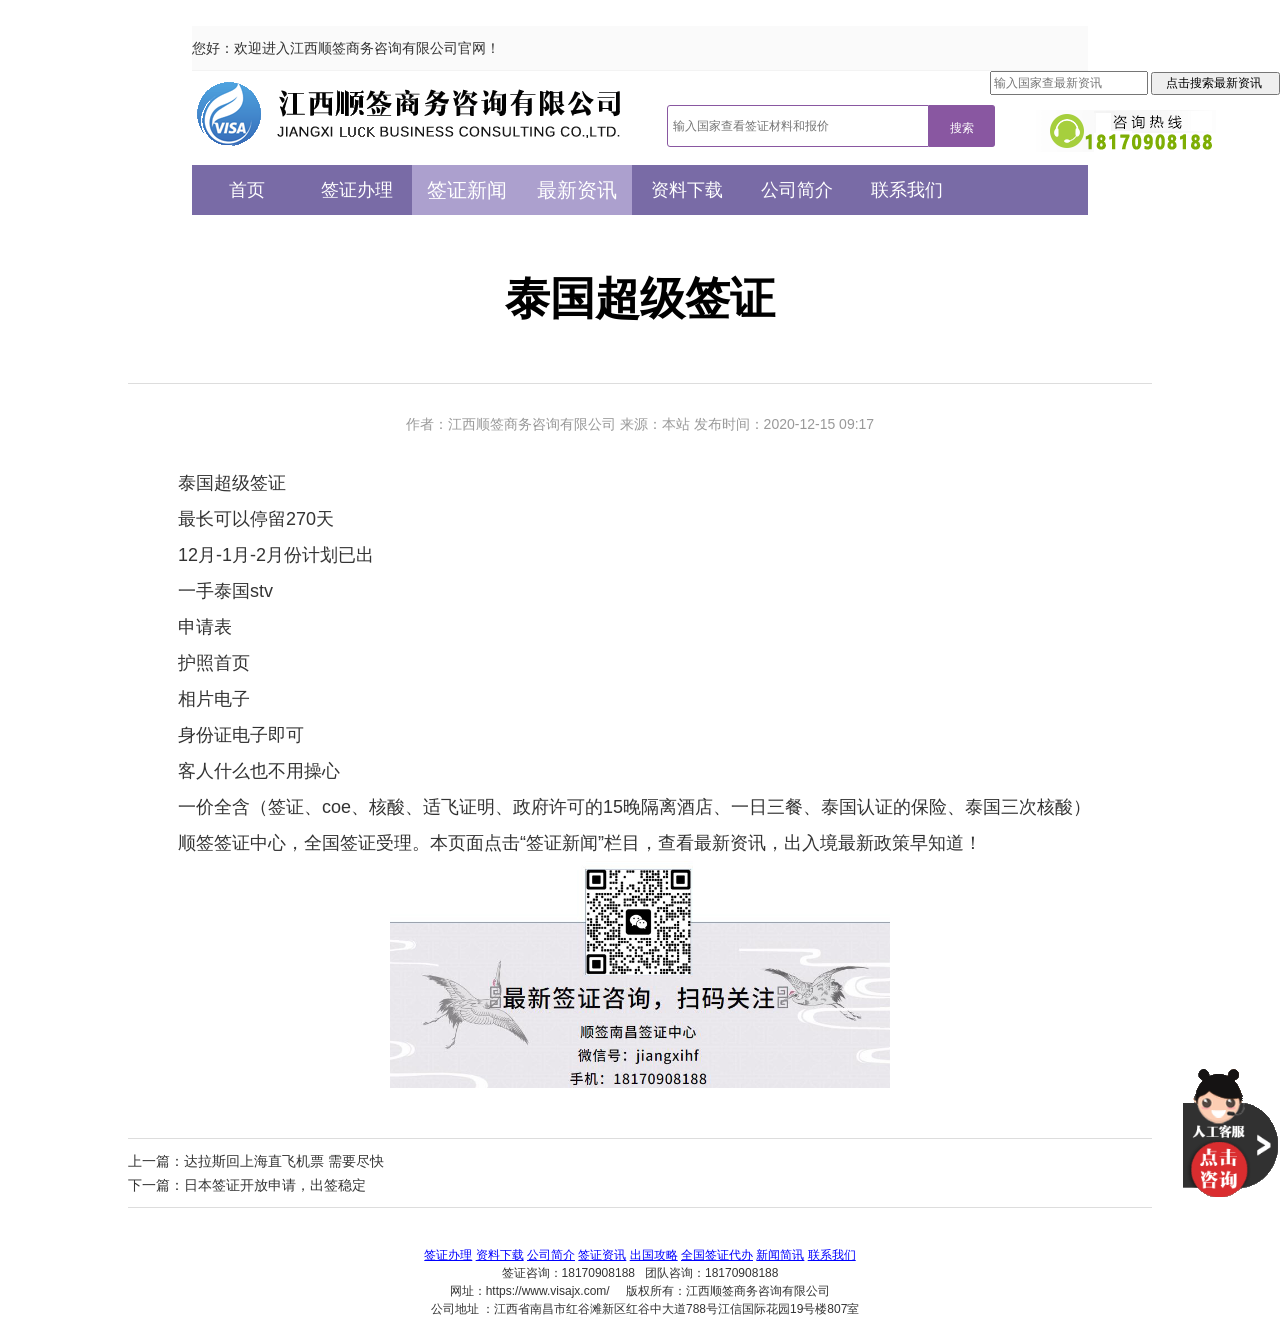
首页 (247, 190)
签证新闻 (467, 190)
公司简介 (797, 190)
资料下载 (687, 190)
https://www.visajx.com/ (548, 1291)
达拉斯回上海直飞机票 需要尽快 (284, 1161)
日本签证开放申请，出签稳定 (275, 1185)
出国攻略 (654, 1255)
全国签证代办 (717, 1255)
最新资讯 (577, 190)
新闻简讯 (780, 1255)
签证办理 (357, 190)
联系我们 (907, 190)
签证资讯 (602, 1255)
